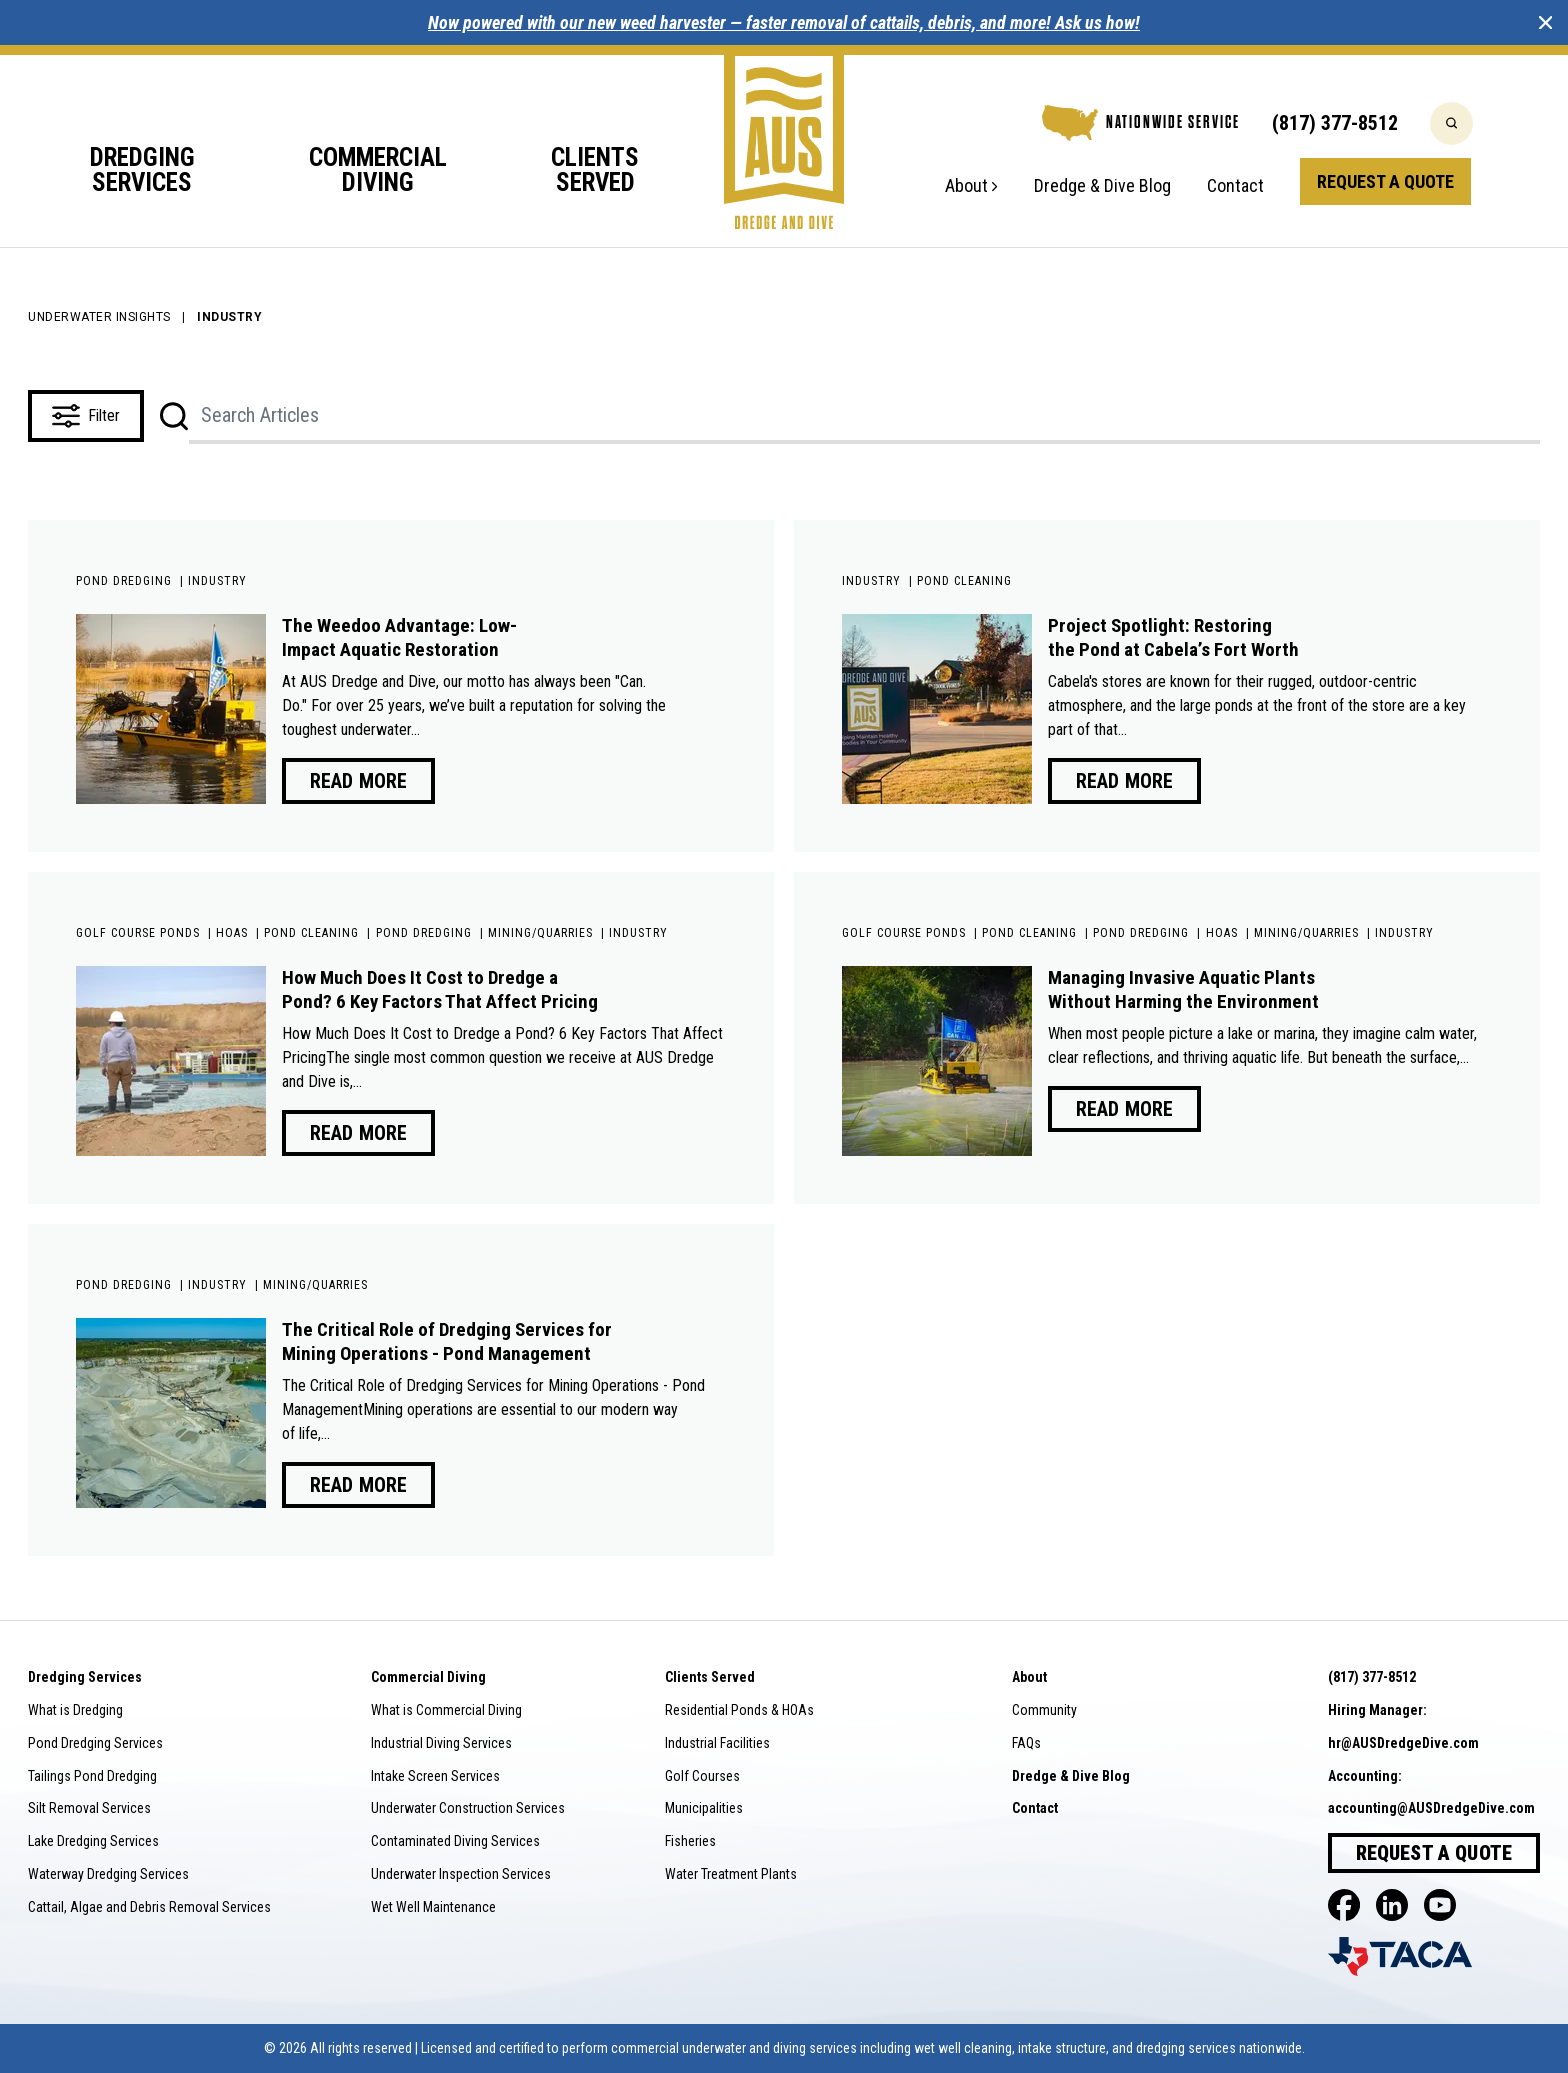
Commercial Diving (378, 171)
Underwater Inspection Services (461, 1874)
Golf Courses (702, 1776)
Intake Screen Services (435, 1776)
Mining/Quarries (540, 933)
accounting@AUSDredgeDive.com (1431, 1808)
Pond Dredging (124, 581)
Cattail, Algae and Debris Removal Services (149, 1907)
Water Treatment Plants (731, 1874)
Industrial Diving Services (441, 1743)
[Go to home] (784, 137)
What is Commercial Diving (446, 1710)
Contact (1235, 186)
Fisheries (690, 1841)
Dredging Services (142, 171)
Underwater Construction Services (468, 1808)
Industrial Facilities (717, 1743)
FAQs (1026, 1743)
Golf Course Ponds (138, 933)
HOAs (232, 933)
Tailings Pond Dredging (92, 1776)
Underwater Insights (99, 317)
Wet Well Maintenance (433, 1907)
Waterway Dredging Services (108, 1874)
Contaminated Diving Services (455, 1841)
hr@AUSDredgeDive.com (1403, 1743)
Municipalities (704, 1808)
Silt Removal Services (89, 1808)
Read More (358, 781)
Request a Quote (1385, 181)
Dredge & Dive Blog (1102, 186)
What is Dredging (75, 1710)
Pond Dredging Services (95, 1743)
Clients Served (595, 171)
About (971, 186)
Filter (86, 416)
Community (1044, 1710)
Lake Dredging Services (93, 1841)
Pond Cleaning (964, 581)
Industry (217, 581)
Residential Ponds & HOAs (739, 1710)
